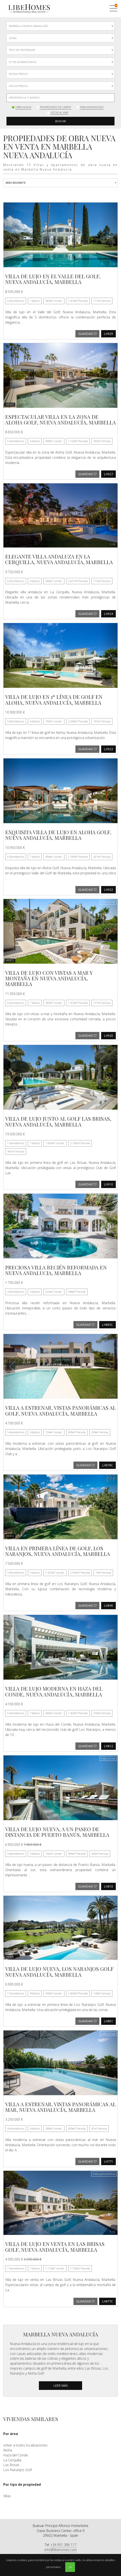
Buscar (60, 121)
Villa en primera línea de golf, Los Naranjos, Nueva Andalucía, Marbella (57, 1551)
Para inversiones (91, 107)
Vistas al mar (59, 112)
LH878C (107, 1465)
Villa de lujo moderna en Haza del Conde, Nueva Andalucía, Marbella (53, 1691)
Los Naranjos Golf (17, 2469)
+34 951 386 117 (63, 2544)
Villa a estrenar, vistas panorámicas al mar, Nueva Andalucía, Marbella (60, 2107)
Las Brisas (11, 2464)
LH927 (108, 474)
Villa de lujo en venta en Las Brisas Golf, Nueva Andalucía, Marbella (55, 2246)
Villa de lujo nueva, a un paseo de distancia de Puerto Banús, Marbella (57, 1832)
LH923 (108, 749)
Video (10, 404)
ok (70, 2567)
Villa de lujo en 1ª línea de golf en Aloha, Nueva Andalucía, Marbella (53, 699)
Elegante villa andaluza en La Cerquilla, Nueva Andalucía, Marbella (59, 559)
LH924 (108, 614)
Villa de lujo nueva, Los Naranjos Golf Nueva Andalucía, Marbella (59, 1971)
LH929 (108, 334)
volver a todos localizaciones (25, 2445)
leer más (60, 2385)
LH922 (108, 890)
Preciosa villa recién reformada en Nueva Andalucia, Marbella (56, 1270)
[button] (12, 235)
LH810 (108, 1886)
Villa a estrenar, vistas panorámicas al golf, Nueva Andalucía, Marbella (60, 1410)
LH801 (108, 2021)
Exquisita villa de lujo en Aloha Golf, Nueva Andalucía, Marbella (58, 835)
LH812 (108, 1746)
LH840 (108, 1605)
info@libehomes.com (61, 2549)
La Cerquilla (12, 2460)
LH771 (108, 2161)
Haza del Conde (15, 2455)
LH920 (108, 1035)
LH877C (107, 2301)
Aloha (7, 2450)
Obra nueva (23, 107)
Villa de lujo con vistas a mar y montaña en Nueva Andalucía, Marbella (48, 978)
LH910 (108, 1184)
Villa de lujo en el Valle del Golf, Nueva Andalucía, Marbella (52, 279)
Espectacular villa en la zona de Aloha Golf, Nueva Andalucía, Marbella (60, 419)
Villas (7, 2496)
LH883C (107, 1325)
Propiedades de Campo (55, 107)
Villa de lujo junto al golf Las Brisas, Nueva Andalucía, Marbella (58, 1121)
